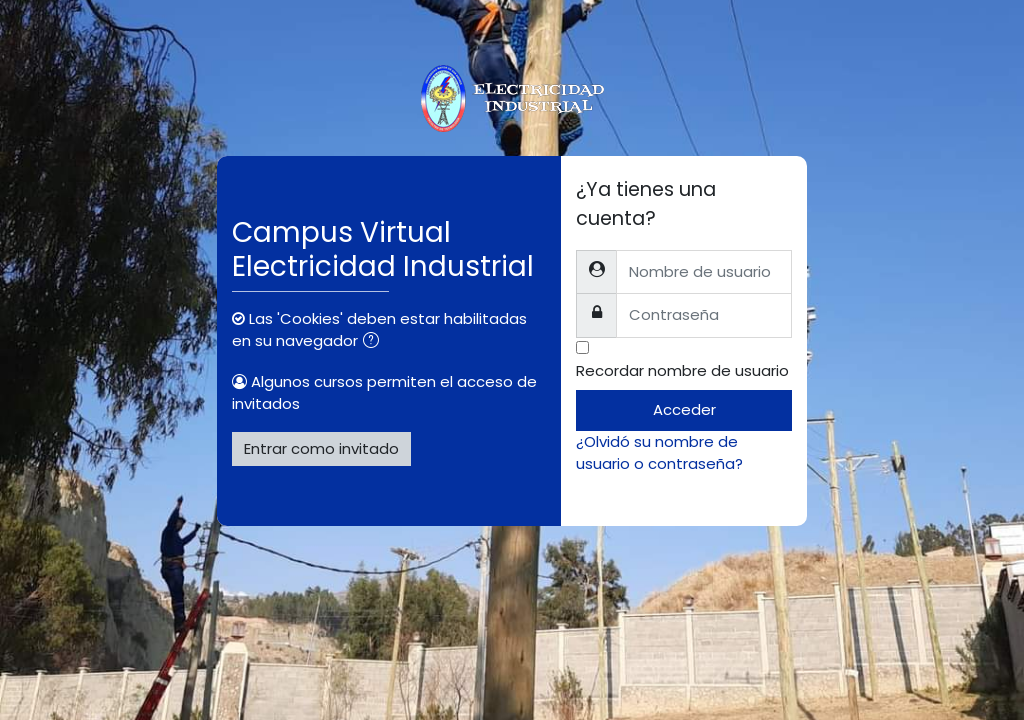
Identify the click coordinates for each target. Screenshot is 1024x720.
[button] (375, 342)
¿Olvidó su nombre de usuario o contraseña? (659, 452)
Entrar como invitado (321, 448)
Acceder (684, 409)
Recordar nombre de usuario (682, 370)
